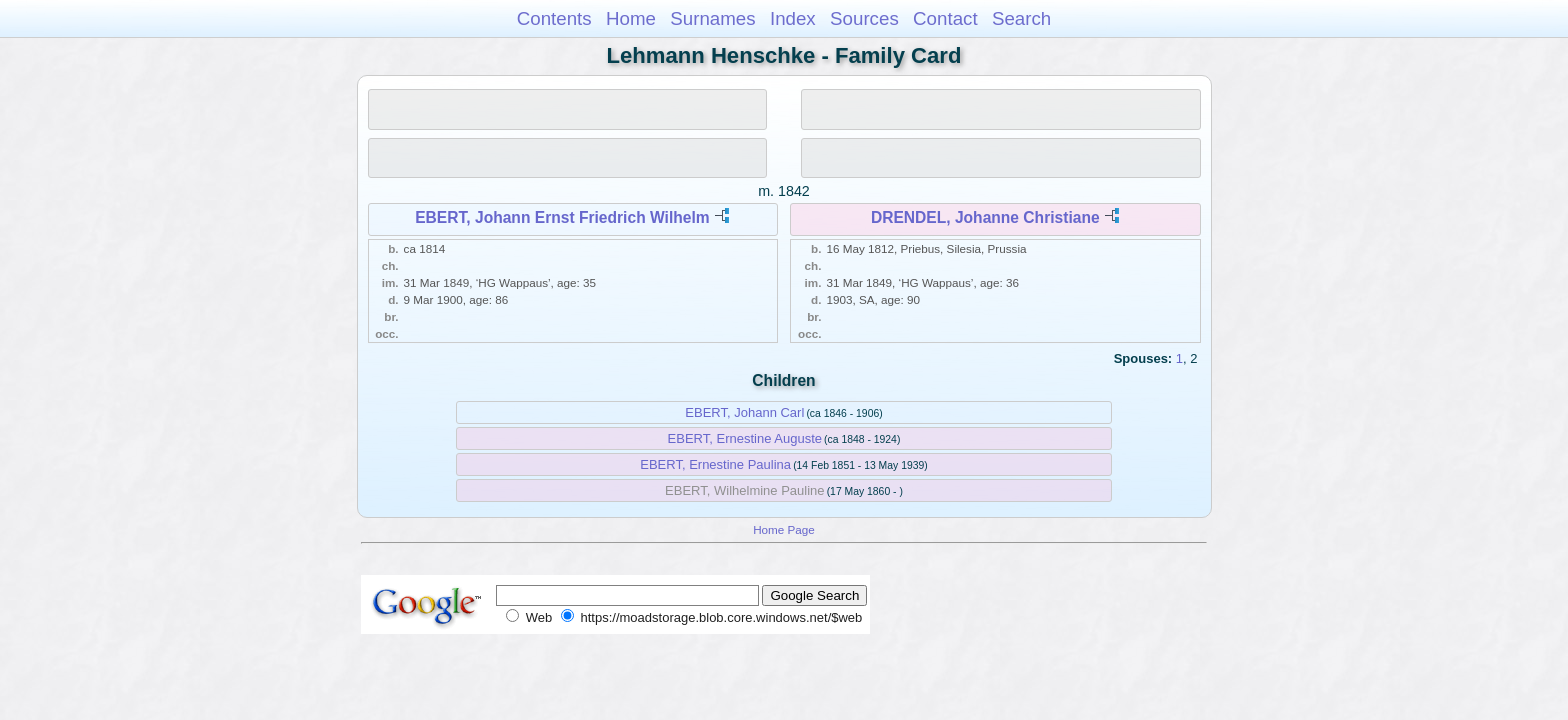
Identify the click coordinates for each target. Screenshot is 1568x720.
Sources (864, 18)
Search (1021, 18)
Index (793, 18)
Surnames (712, 18)
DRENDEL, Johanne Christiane (985, 217)
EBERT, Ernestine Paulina (715, 464)
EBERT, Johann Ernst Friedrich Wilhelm (562, 217)
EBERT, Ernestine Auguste (745, 438)
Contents (554, 18)
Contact (945, 18)
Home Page (784, 529)
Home (631, 18)
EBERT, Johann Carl (744, 412)
